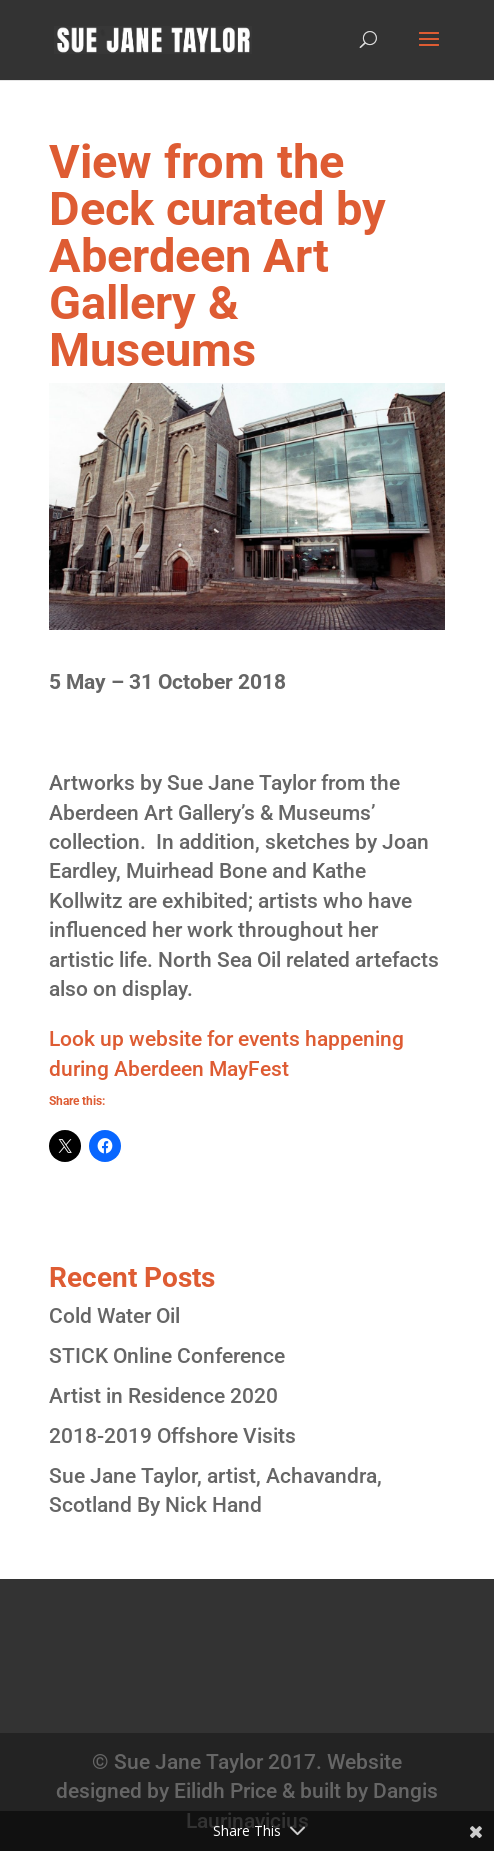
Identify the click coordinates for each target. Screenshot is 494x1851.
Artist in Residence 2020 (163, 1396)
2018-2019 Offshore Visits (172, 1436)
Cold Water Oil (114, 1316)
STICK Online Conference (167, 1356)
